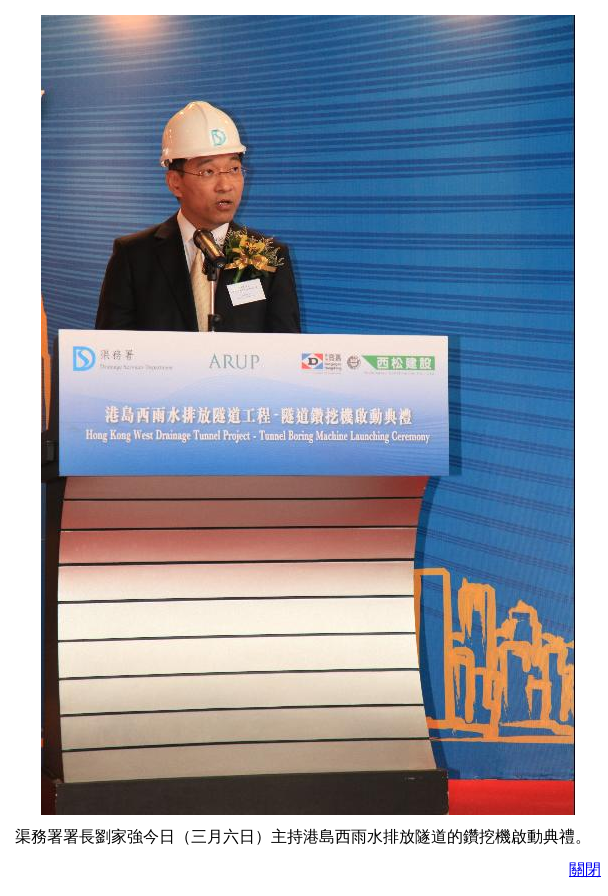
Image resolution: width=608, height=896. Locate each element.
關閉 (585, 869)
